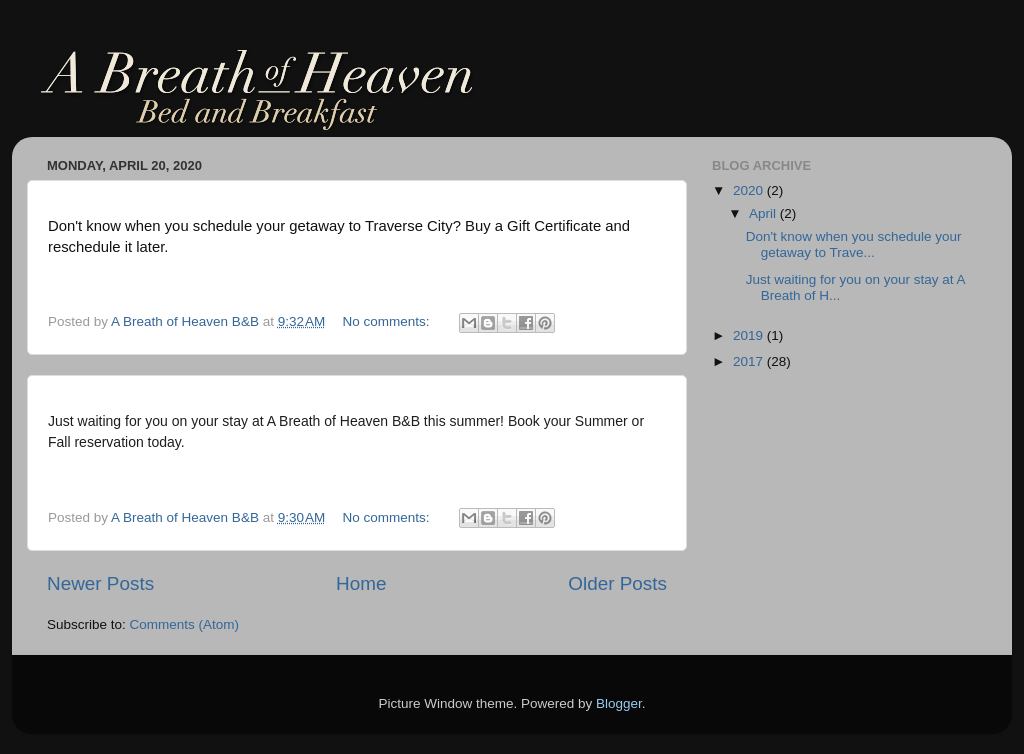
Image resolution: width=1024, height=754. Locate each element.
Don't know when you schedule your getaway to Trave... (854, 244)
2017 (750, 361)
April (764, 213)
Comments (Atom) (185, 624)
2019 (750, 335)
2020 (750, 190)
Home (361, 583)
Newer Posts (100, 583)
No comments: (388, 321)
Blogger (619, 703)
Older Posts (617, 583)
